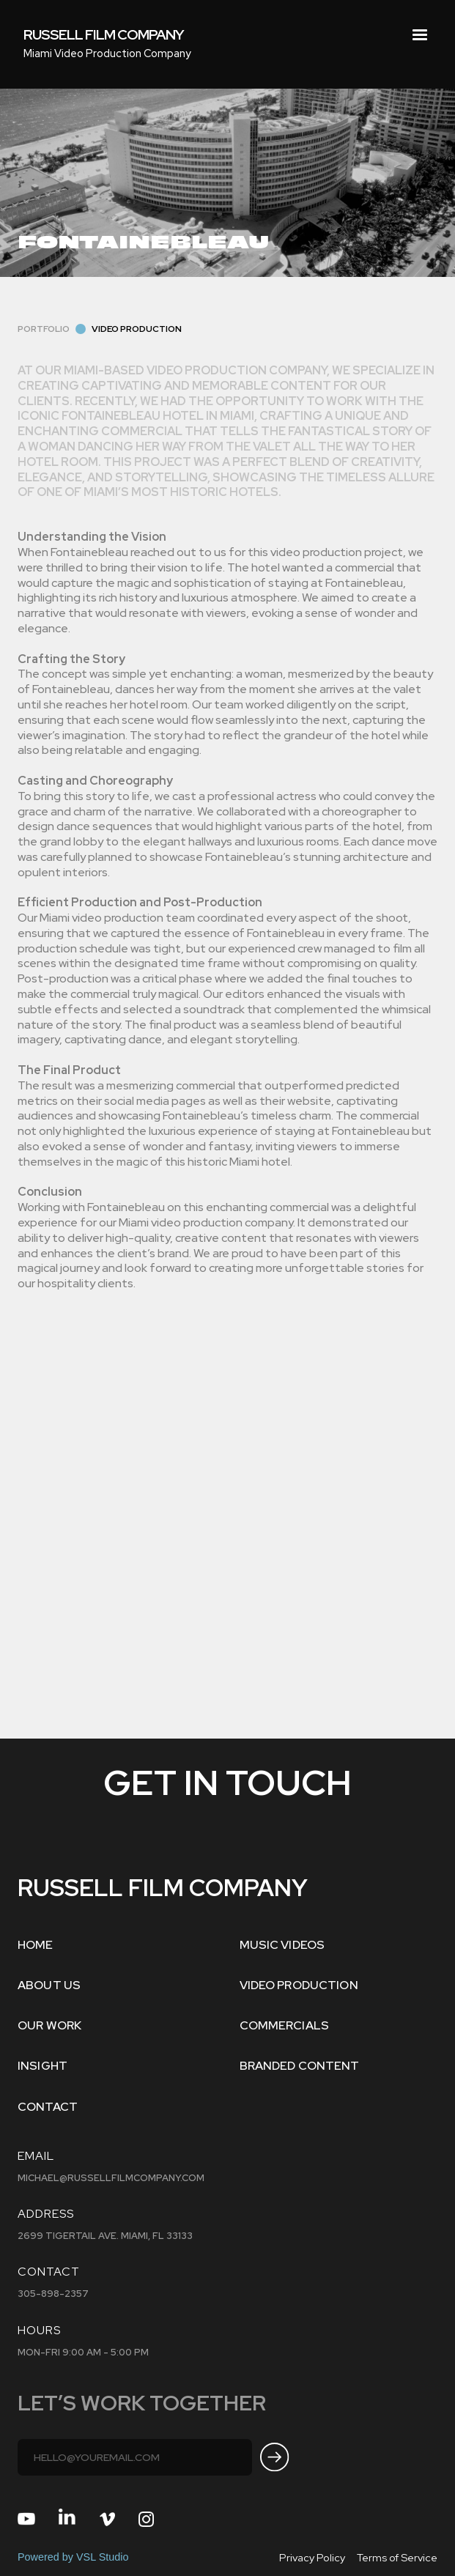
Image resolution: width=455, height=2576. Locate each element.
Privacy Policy (312, 2557)
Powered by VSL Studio (73, 2557)
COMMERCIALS (285, 2025)
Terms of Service (397, 2557)
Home (35, 1945)
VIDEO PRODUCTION (299, 1985)
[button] (420, 35)
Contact (48, 2107)
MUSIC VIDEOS (282, 1945)
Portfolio (44, 329)
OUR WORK (49, 2025)
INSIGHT (42, 2066)
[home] (103, 34)
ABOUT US (49, 1985)
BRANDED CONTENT (300, 2065)
